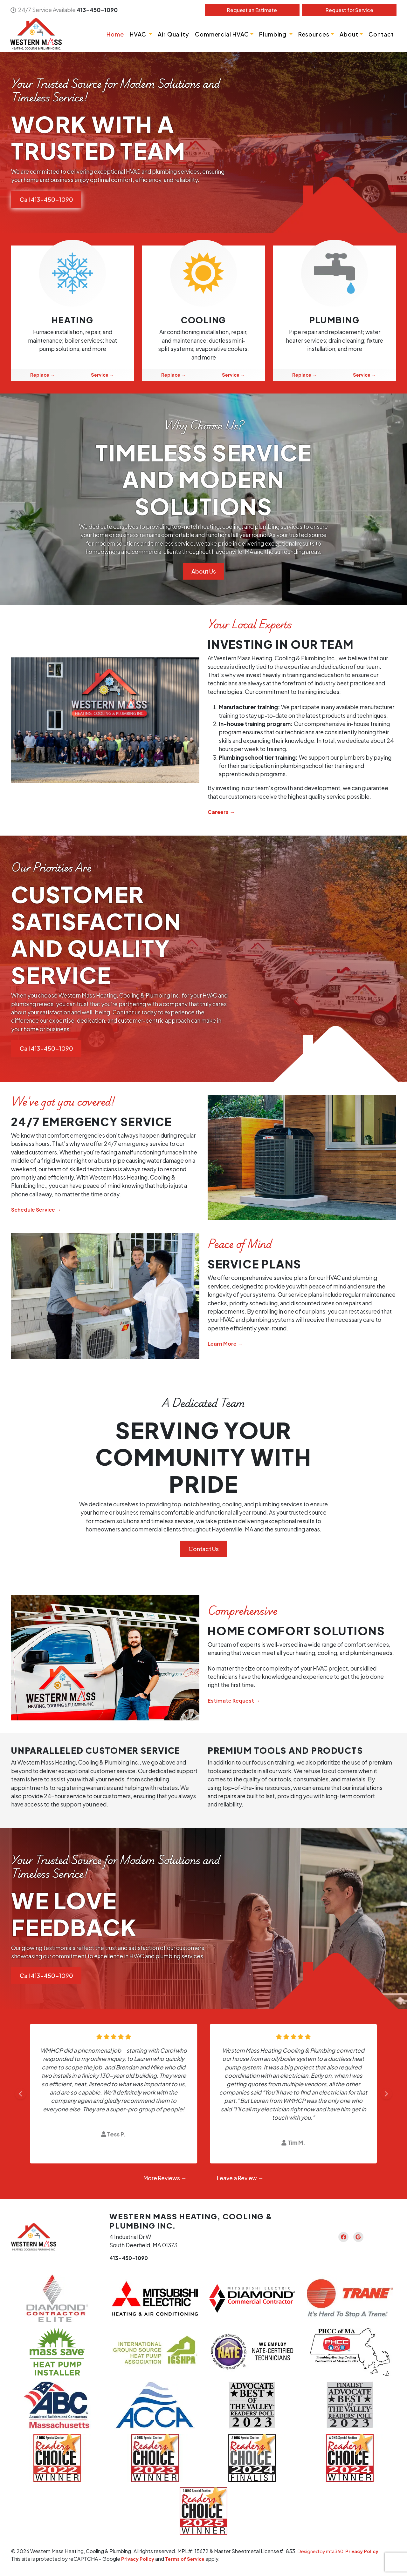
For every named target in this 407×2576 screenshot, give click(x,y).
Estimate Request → (235, 1701)
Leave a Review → (240, 2179)
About (348, 34)
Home (114, 34)
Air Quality (172, 34)
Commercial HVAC (221, 34)
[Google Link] (361, 2237)
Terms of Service (188, 2559)
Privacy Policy (138, 2559)
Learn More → (226, 1344)
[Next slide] (386, 2094)
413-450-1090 (97, 10)
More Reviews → (165, 2179)
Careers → (222, 812)
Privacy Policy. (367, 2552)
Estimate (252, 10)
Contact (380, 34)
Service (349, 10)
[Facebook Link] (341, 2237)
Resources (312, 34)
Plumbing (272, 34)
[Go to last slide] (20, 2094)
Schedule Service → (38, 1210)
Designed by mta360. (323, 2552)
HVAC (138, 34)
